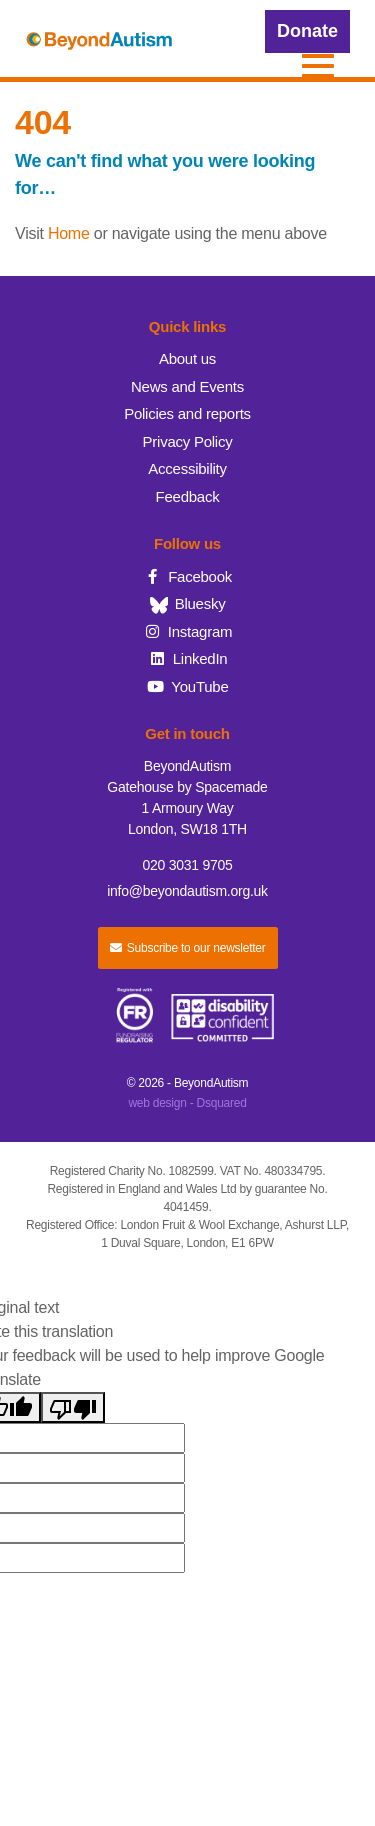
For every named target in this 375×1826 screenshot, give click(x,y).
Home (69, 233)
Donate (307, 31)
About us (187, 358)
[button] (318, 66)
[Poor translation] (73, 1407)
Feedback (188, 496)
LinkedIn (188, 658)
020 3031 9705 (187, 865)
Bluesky (188, 603)
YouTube (187, 686)
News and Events (187, 386)
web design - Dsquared (187, 1103)
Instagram (188, 631)
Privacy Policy (188, 441)
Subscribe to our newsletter (188, 948)
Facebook (187, 576)
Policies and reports (187, 413)
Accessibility (187, 468)
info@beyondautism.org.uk (187, 891)
